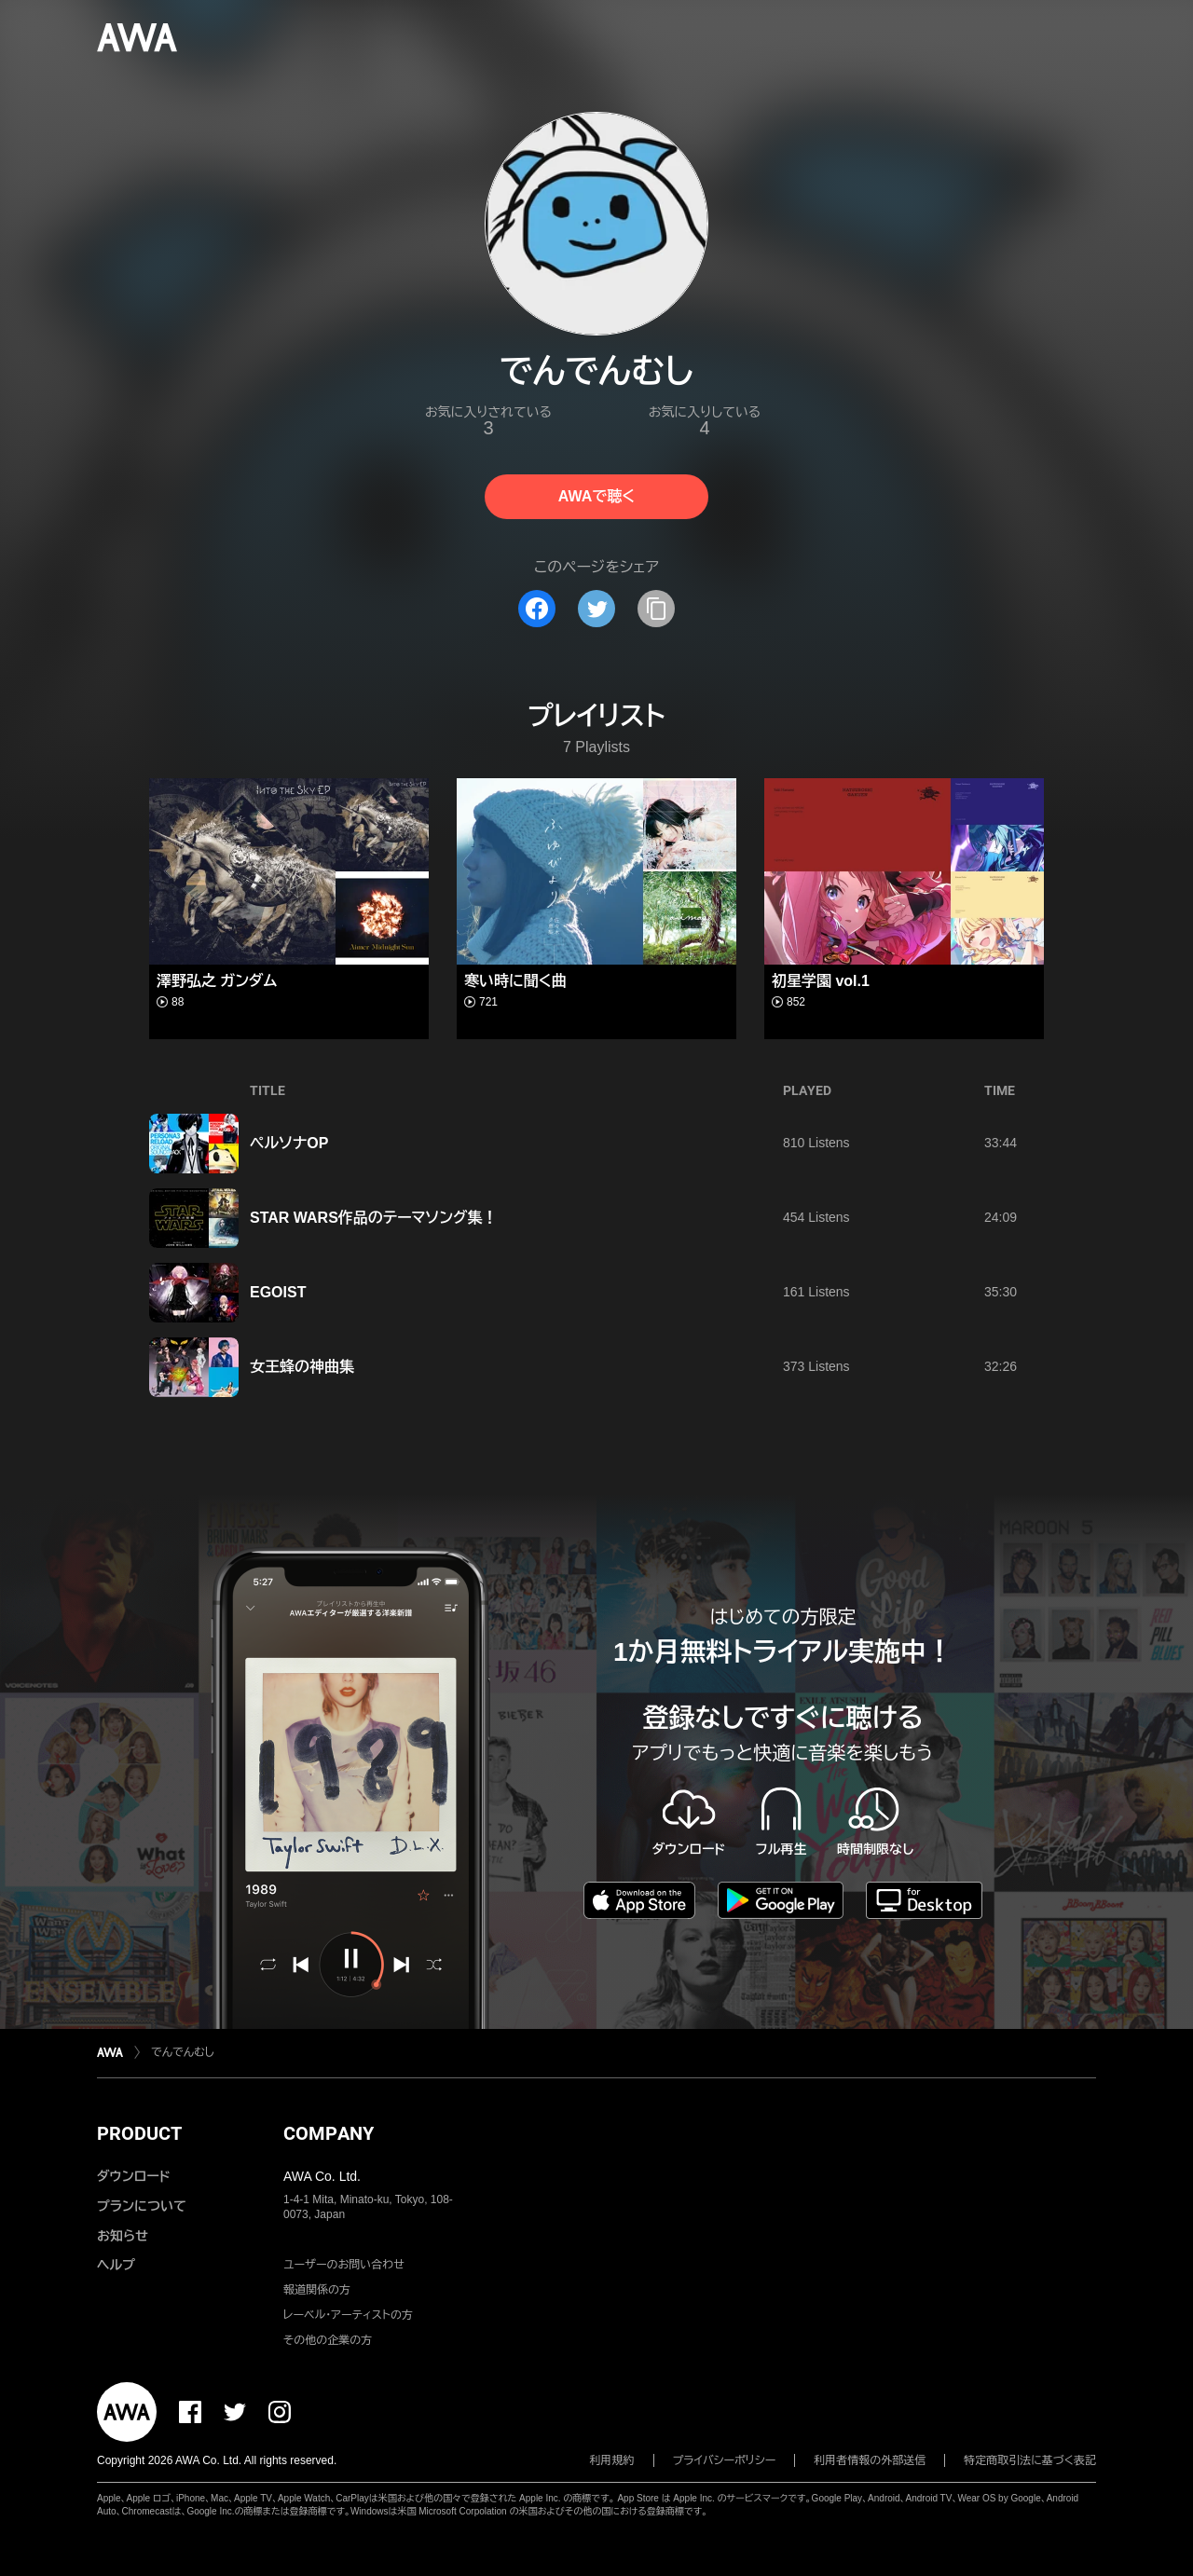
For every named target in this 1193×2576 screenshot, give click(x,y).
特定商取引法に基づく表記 (1030, 2460)
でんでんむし (182, 2052)
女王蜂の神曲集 (302, 1367)
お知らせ (122, 2235)
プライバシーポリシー (724, 2460)
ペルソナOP (289, 1143)
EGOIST (278, 1292)
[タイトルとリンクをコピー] (656, 608)
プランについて (141, 2206)
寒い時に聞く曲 (515, 981)
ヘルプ (116, 2264)
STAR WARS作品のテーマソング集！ (374, 1218)
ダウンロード (133, 2176)
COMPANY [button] (328, 2133)
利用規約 (612, 2460)
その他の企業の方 (327, 2340)
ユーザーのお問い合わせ (344, 2264)
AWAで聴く (596, 496)
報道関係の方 (316, 2289)
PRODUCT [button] (139, 2133)
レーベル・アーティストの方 (348, 2315)
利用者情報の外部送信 (870, 2460)
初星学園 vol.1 (821, 981)
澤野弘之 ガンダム (217, 981)
